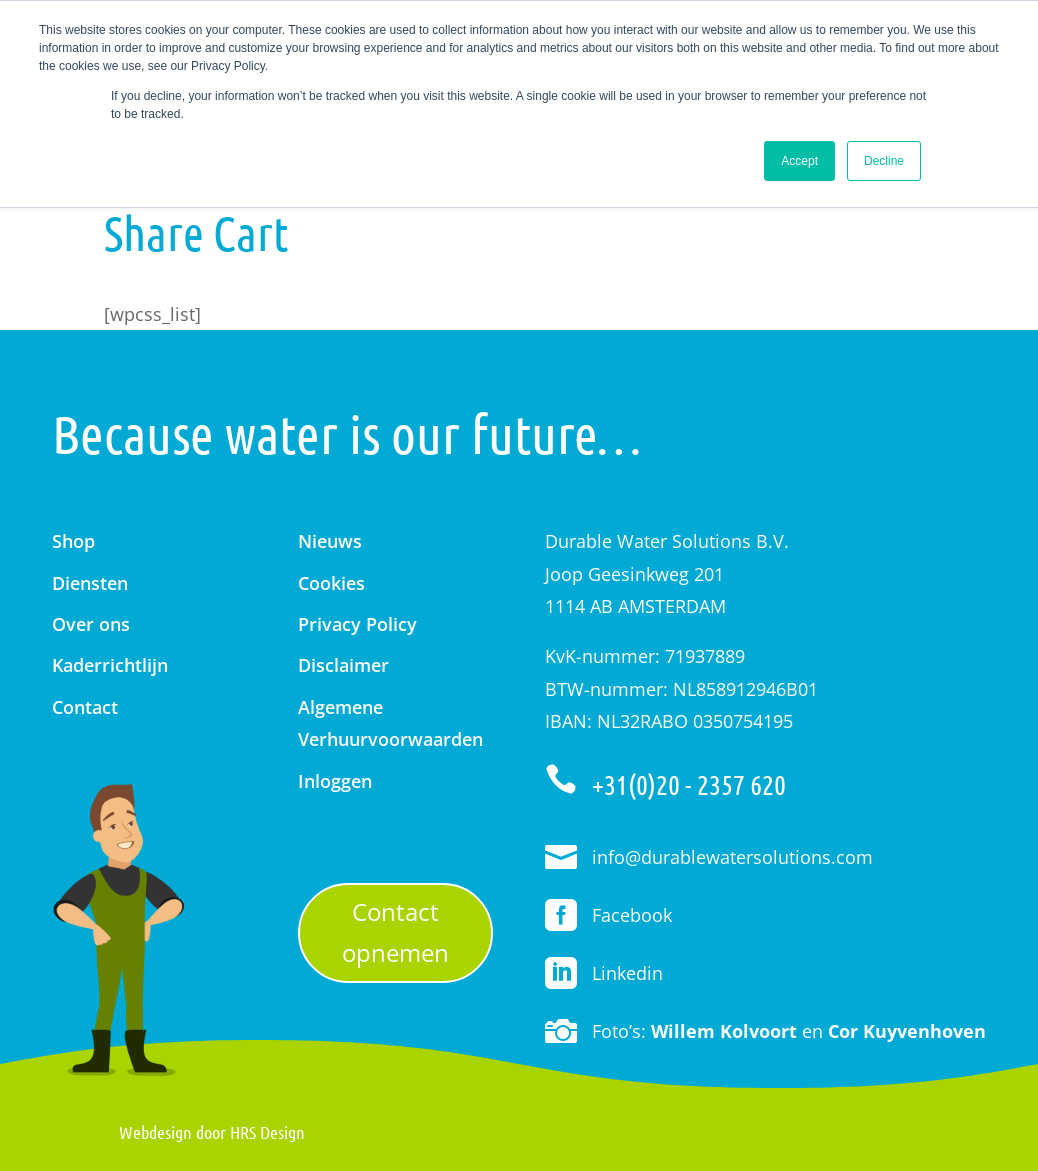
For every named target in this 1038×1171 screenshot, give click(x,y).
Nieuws (330, 541)
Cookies (331, 583)
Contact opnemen (395, 932)
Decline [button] (884, 161)
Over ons (91, 624)
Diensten (90, 583)
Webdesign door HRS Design (212, 1132)
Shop (73, 541)
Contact (85, 707)
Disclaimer (343, 665)
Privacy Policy (357, 624)
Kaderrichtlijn (110, 665)
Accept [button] (799, 161)
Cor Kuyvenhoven (907, 1031)
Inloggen (335, 781)
